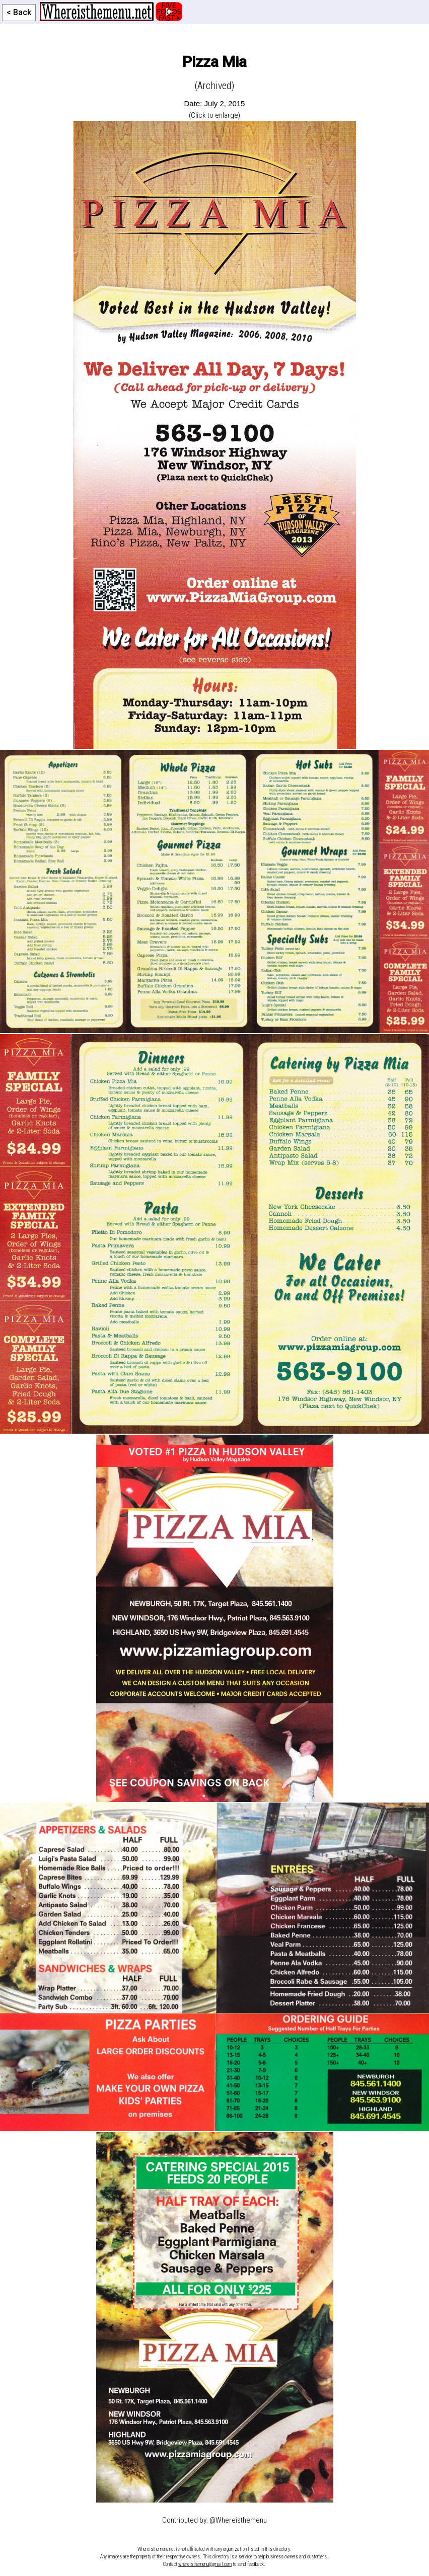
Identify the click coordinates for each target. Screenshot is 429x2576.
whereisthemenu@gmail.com (205, 2564)
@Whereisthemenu (238, 2520)
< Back (19, 12)
